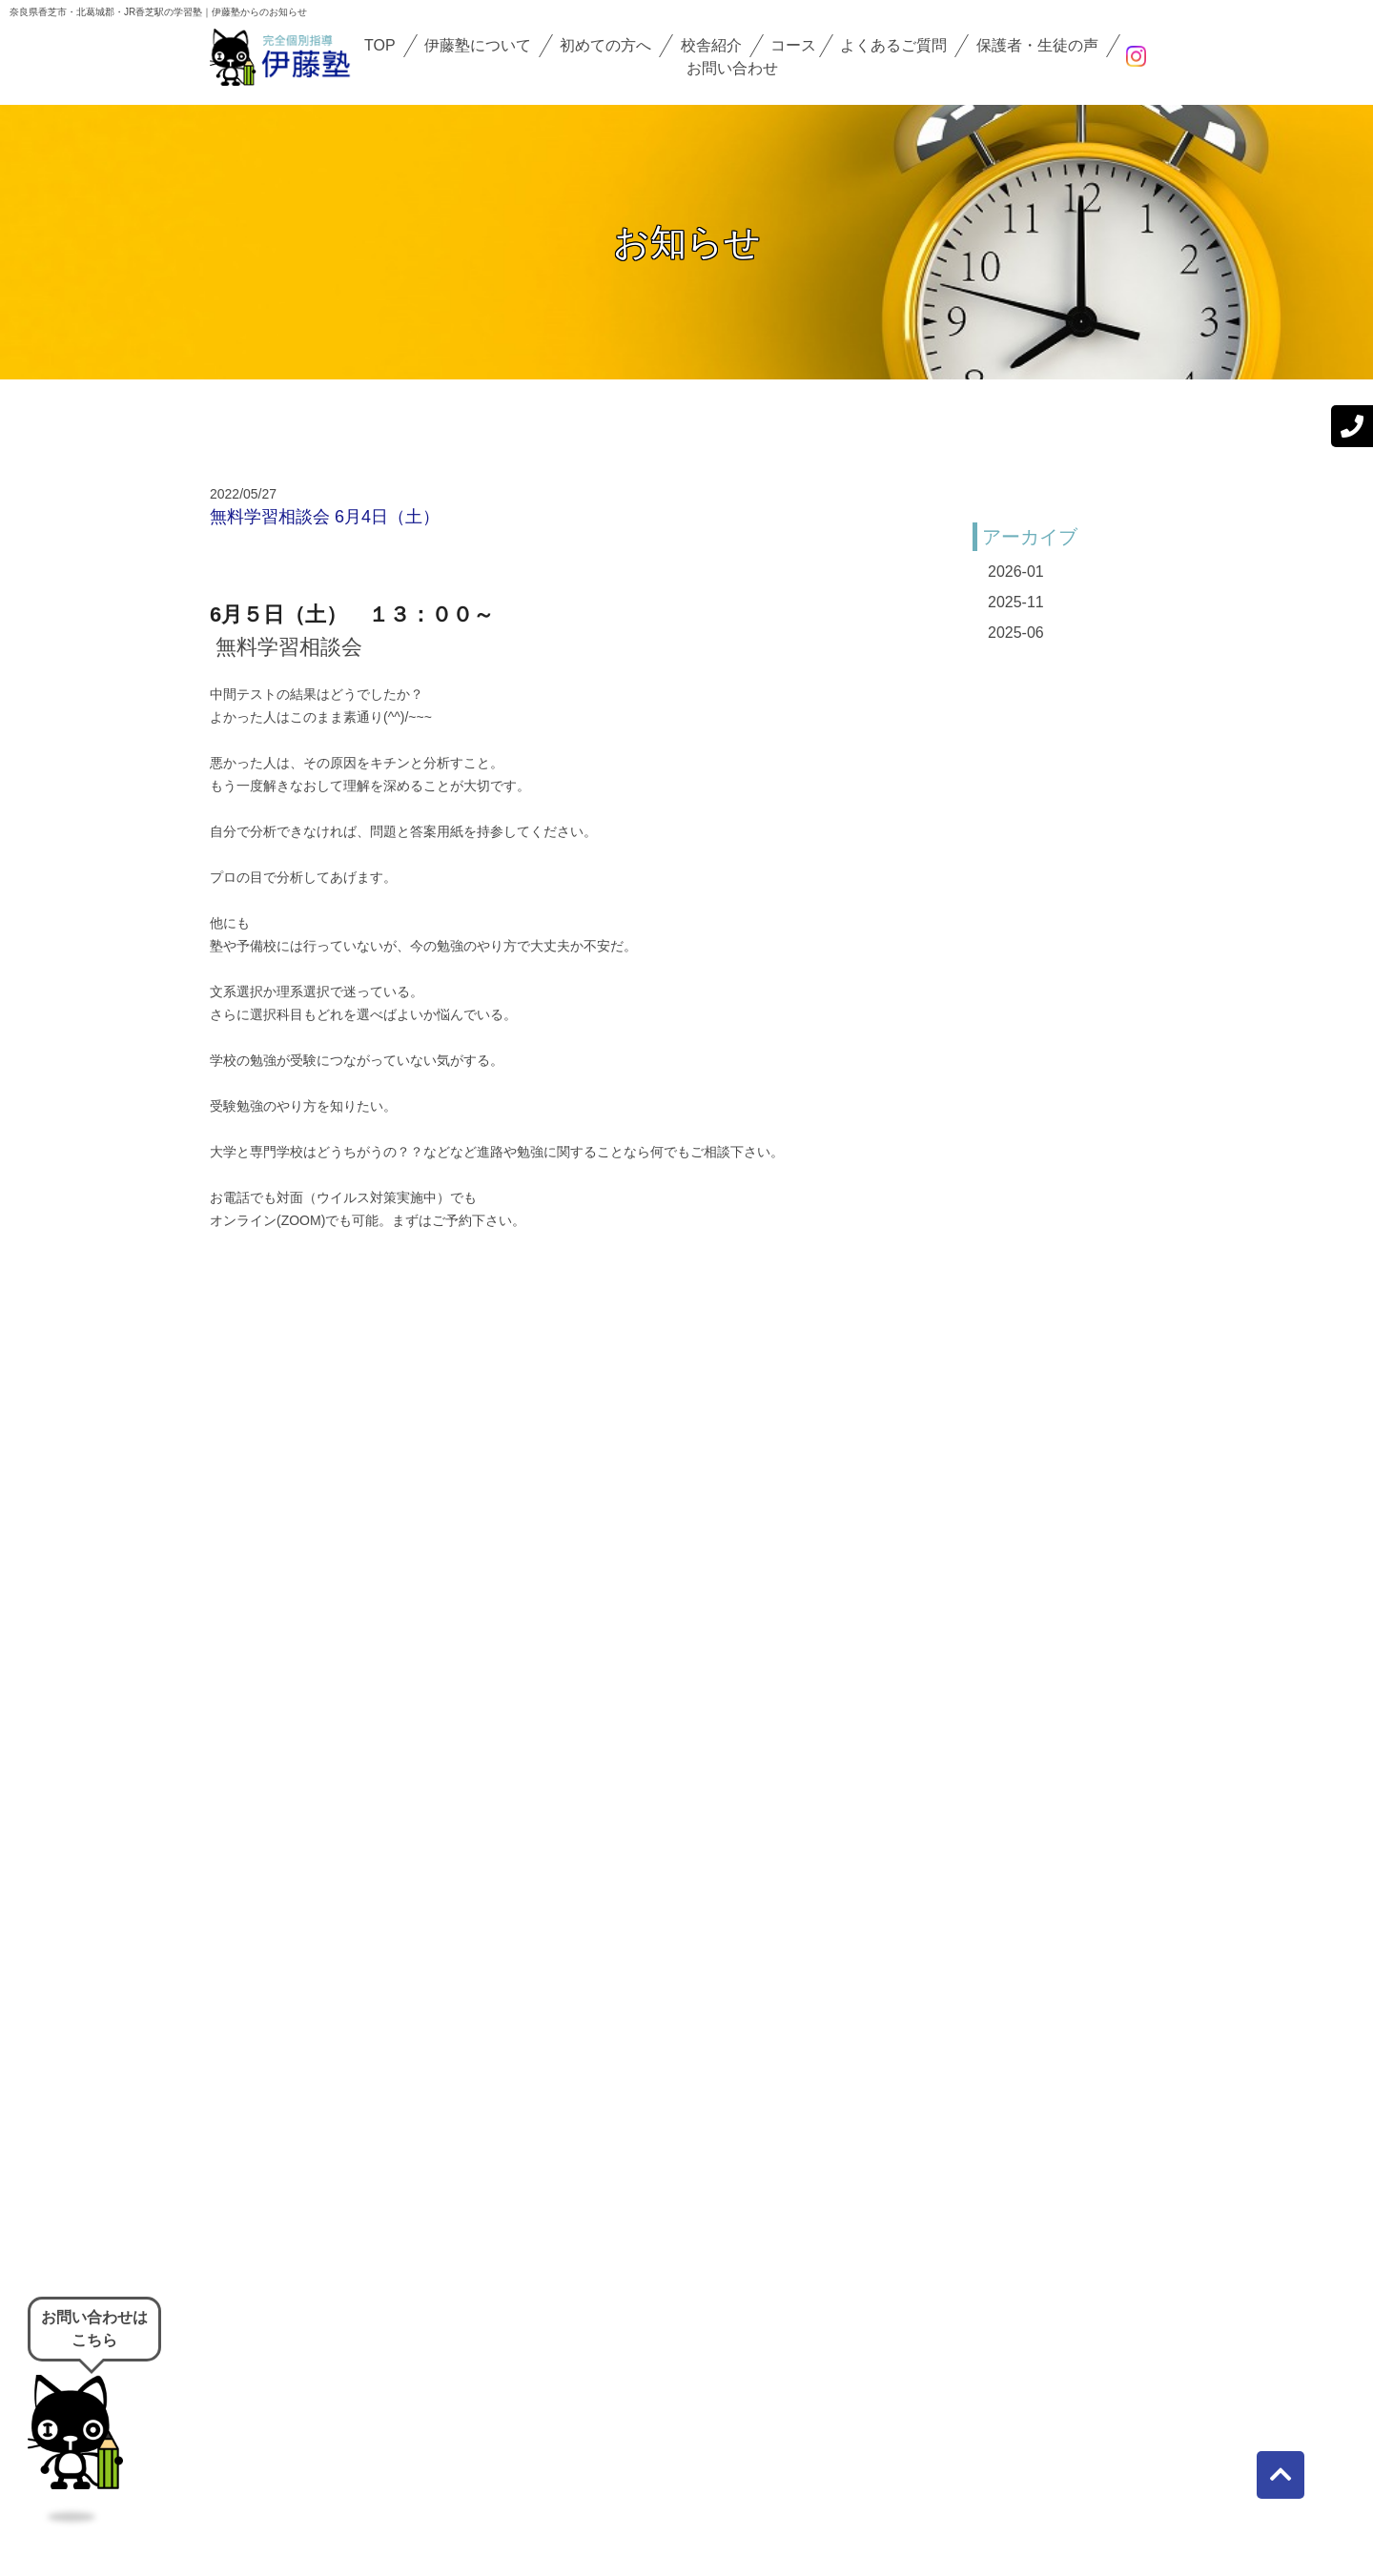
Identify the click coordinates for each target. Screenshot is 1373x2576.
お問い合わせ (732, 68)
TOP (380, 45)
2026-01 (1016, 571)
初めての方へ (605, 45)
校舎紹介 (711, 45)
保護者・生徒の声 (1037, 45)
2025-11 (1016, 602)
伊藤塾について (477, 45)
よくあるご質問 (893, 45)
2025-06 (1016, 632)
